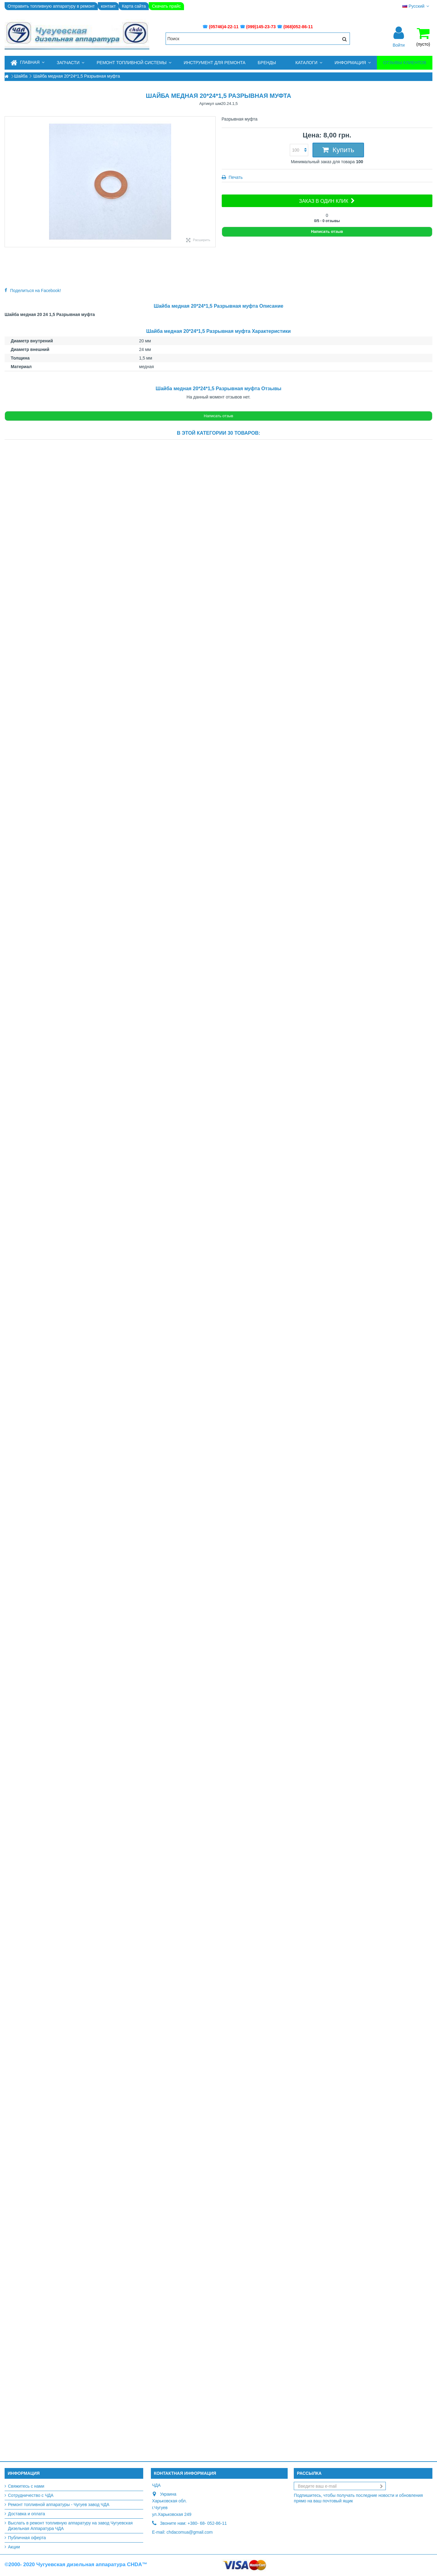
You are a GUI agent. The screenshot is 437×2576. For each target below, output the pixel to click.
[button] (70, 63)
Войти (398, 45)
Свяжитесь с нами (26, 2486)
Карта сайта (134, 6)
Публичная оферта (27, 2537)
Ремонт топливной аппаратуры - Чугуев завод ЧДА (58, 2504)
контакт (108, 6)
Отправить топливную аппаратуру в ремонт (51, 6)
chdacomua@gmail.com (190, 2532)
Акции (14, 2546)
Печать (235, 177)
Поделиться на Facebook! (35, 290)
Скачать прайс (166, 6)
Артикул (206, 103)
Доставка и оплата (26, 2513)
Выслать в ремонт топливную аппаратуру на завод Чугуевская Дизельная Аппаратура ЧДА (70, 2525)
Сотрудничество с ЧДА (30, 2495)
